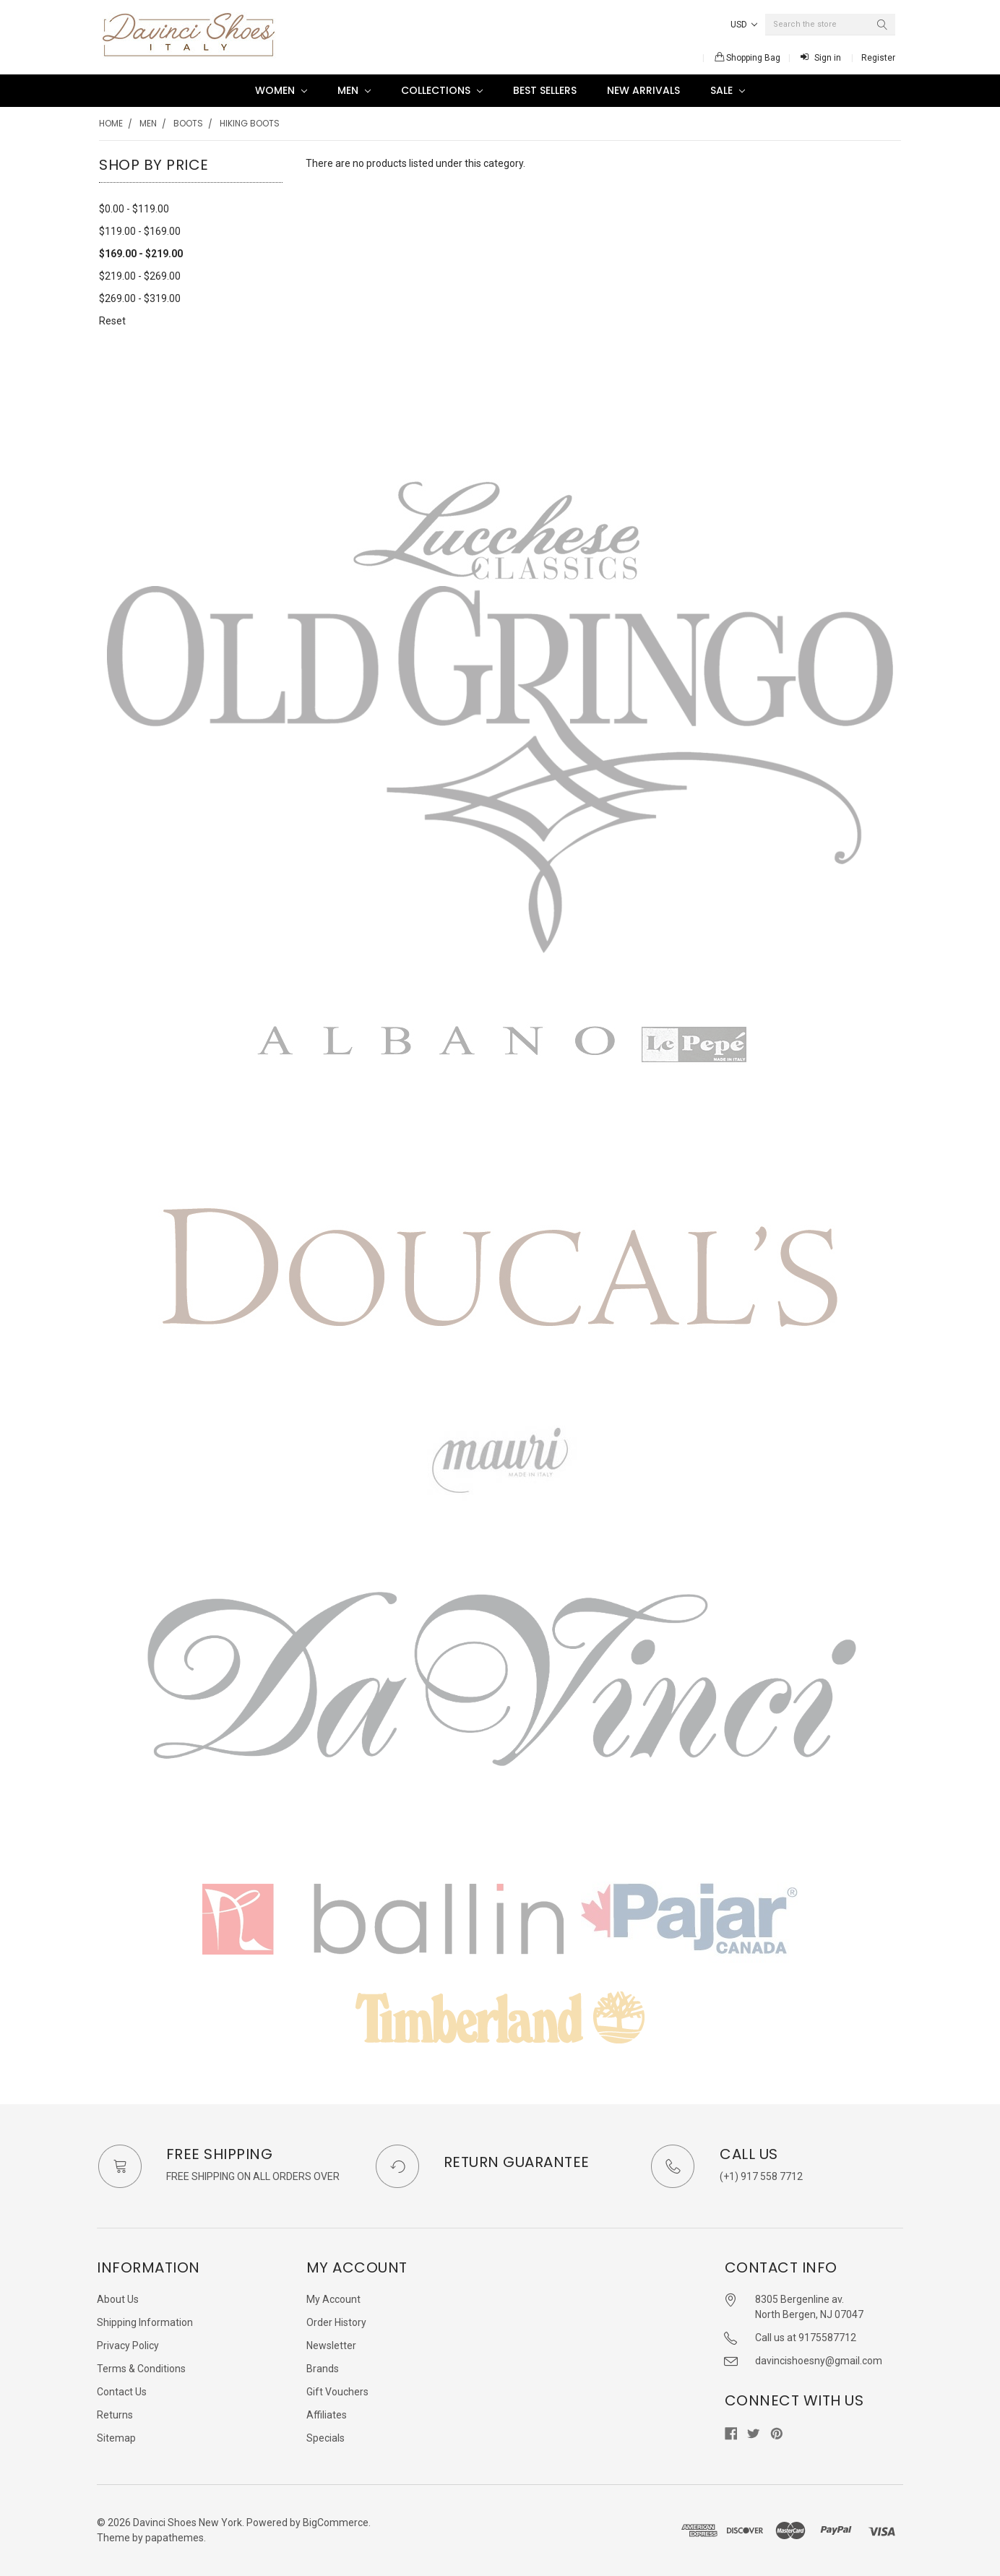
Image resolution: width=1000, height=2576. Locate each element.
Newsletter (331, 2345)
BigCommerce (335, 2522)
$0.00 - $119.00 (134, 209)
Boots (188, 123)
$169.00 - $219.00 (141, 253)
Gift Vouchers (337, 2392)
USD (743, 25)
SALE (727, 90)
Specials (325, 2438)
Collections (442, 90)
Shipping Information (145, 2322)
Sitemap (116, 2438)
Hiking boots (250, 123)
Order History (336, 2322)
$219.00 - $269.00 (140, 276)
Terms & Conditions (141, 2368)
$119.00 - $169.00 (140, 231)
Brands (322, 2368)
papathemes (174, 2537)
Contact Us (122, 2392)
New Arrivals (643, 90)
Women (281, 90)
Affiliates (326, 2415)
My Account (333, 2299)
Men (354, 90)
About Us (118, 2299)
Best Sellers (545, 90)
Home (111, 123)
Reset (112, 321)
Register (878, 58)
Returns (115, 2415)
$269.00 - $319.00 (140, 298)
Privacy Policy (128, 2345)
